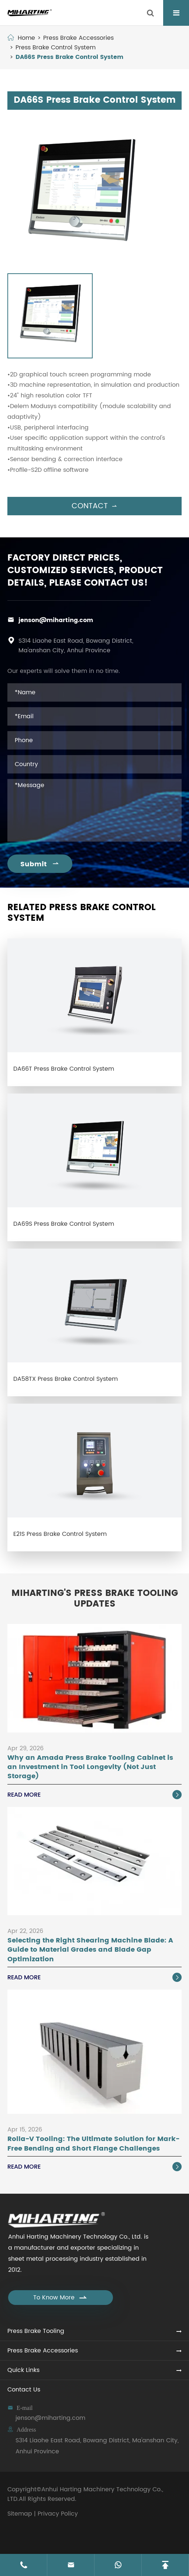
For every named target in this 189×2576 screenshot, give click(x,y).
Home (26, 38)
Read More (94, 1795)
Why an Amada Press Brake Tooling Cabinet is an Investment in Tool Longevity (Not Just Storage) (90, 1767)
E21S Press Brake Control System (60, 1534)
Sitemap (19, 2514)
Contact (94, 506)
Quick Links (23, 2370)
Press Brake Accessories (78, 38)
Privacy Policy (58, 2514)
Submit (39, 864)
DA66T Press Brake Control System (63, 1069)
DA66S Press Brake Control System (69, 57)
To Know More (60, 2297)
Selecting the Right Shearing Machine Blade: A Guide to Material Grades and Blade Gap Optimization (90, 1950)
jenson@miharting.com (55, 620)
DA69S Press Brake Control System (63, 1224)
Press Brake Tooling (35, 2331)
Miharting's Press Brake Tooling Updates (94, 1599)
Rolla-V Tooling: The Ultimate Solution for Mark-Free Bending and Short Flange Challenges (93, 2143)
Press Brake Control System (56, 47)
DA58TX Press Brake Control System (65, 1379)
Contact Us (23, 2389)
